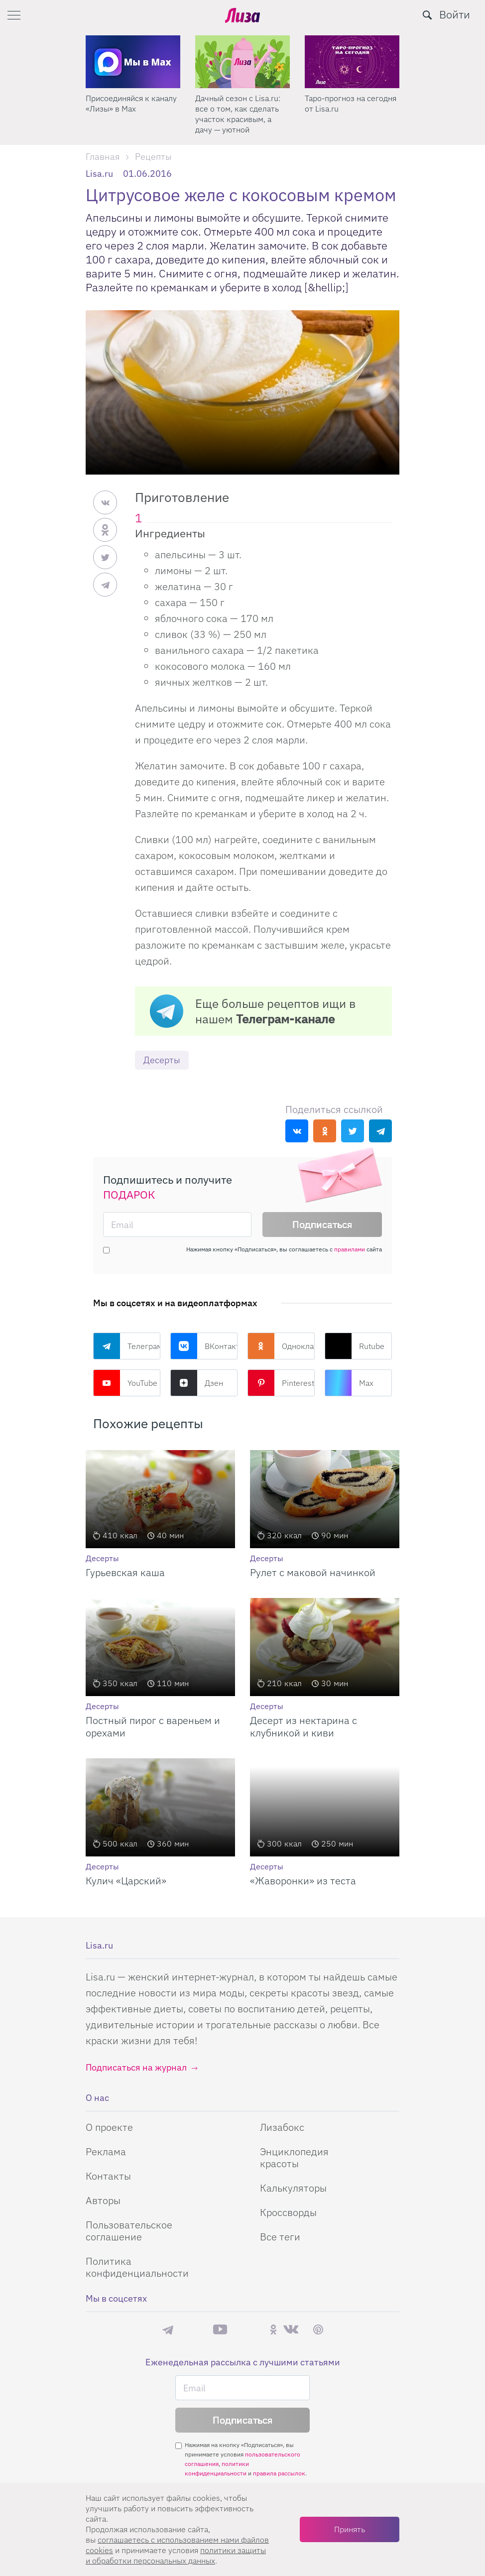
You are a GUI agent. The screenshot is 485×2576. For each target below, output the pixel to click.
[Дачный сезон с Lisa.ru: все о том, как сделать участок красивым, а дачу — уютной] (352, 61)
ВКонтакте (204, 1346)
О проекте (109, 2127)
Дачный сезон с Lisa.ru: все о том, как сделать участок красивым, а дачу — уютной (347, 113)
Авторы (103, 2200)
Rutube (354, 1346)
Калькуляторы (293, 2188)
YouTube (125, 1382)
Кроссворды (288, 2212)
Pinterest (280, 1382)
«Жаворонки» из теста (303, 1880)
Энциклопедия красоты (294, 2157)
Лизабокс (282, 2127)
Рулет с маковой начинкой (312, 1572)
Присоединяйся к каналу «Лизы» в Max (240, 103)
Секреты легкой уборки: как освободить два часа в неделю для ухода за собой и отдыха (131, 113)
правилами (349, 1249)
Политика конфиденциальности (137, 2267)
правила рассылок (279, 2473)
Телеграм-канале (285, 1019)
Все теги (280, 2236)
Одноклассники (281, 1346)
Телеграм (126, 1346)
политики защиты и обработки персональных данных (176, 2555)
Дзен (196, 1382)
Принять (349, 2529)
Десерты (161, 1060)
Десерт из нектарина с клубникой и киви (303, 1726)
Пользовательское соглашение (129, 2230)
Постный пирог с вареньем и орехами (153, 1726)
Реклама (106, 2151)
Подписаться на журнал (136, 2067)
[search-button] (427, 15)
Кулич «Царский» (126, 1880)
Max (349, 1382)
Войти (454, 14)
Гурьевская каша (125, 1572)
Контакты (108, 2176)
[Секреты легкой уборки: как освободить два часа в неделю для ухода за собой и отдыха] (133, 61)
